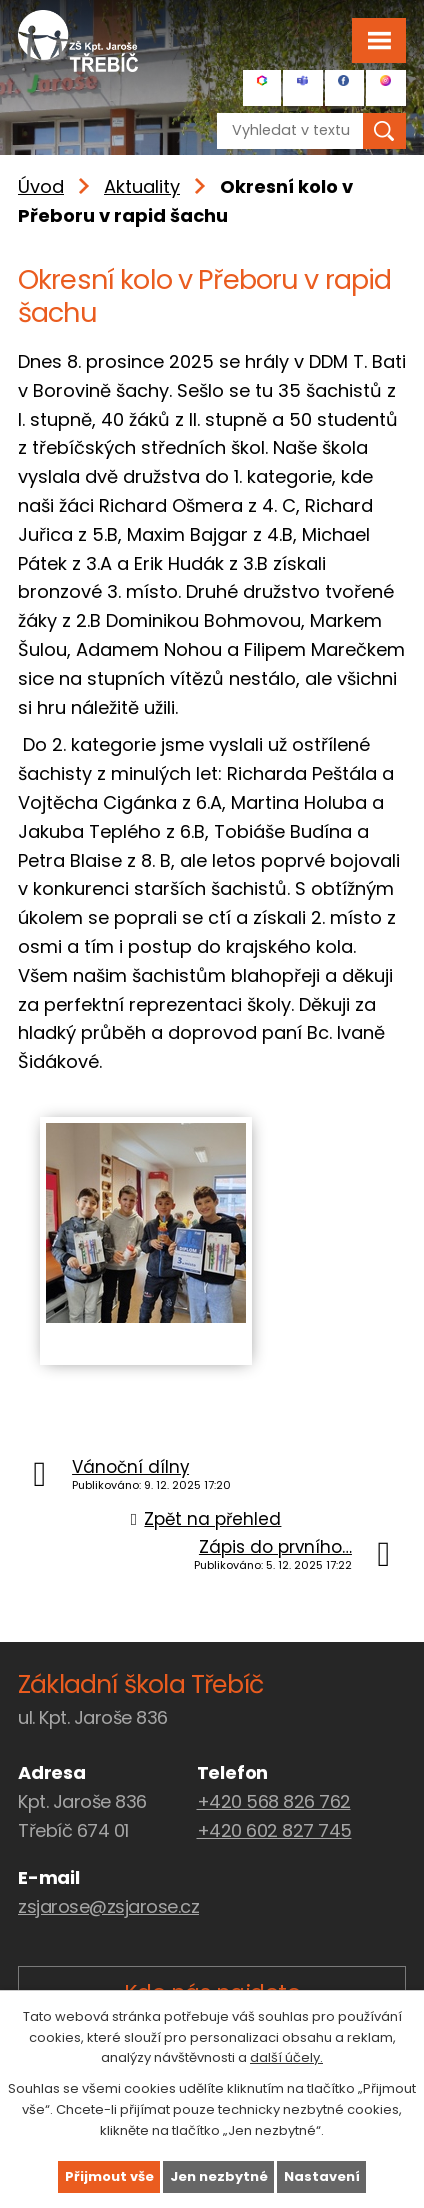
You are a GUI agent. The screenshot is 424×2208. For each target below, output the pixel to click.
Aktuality (142, 186)
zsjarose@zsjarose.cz (108, 1906)
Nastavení (322, 2176)
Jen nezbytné (219, 2176)
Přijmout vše (109, 2176)
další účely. (286, 2057)
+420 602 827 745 (274, 1830)
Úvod (41, 186)
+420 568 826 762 (274, 1801)
